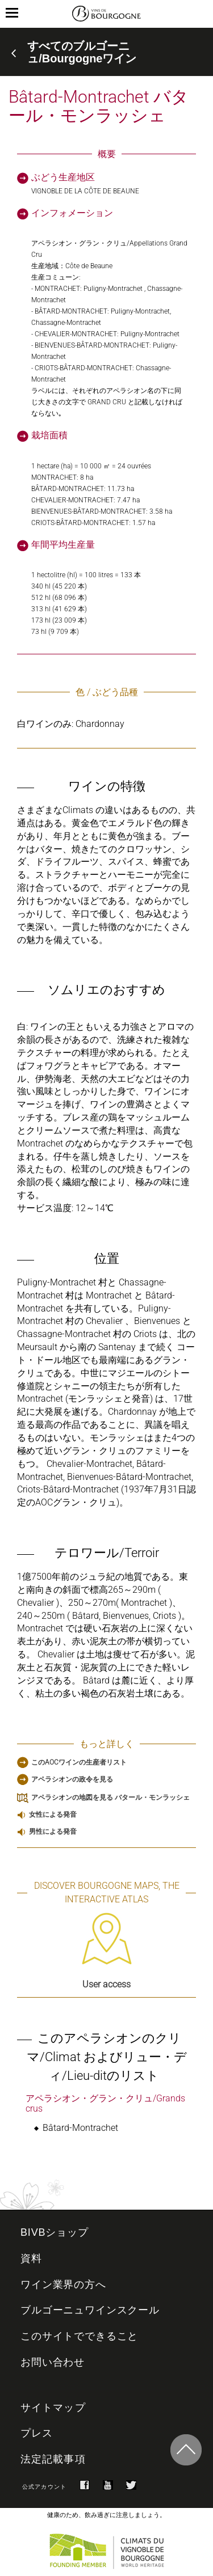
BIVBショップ (54, 2232)
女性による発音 (53, 1814)
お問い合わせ (52, 2362)
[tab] (106, 52)
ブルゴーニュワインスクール (90, 2310)
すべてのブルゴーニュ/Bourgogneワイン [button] (81, 52)
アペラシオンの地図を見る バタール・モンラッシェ (110, 1797)
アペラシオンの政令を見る (72, 1779)
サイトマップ (53, 2407)
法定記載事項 (53, 2459)
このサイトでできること (79, 2336)
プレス (36, 2433)
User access (106, 1951)
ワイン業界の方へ (63, 2284)
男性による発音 (53, 1831)
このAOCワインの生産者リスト (79, 1762)
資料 (31, 2258)
